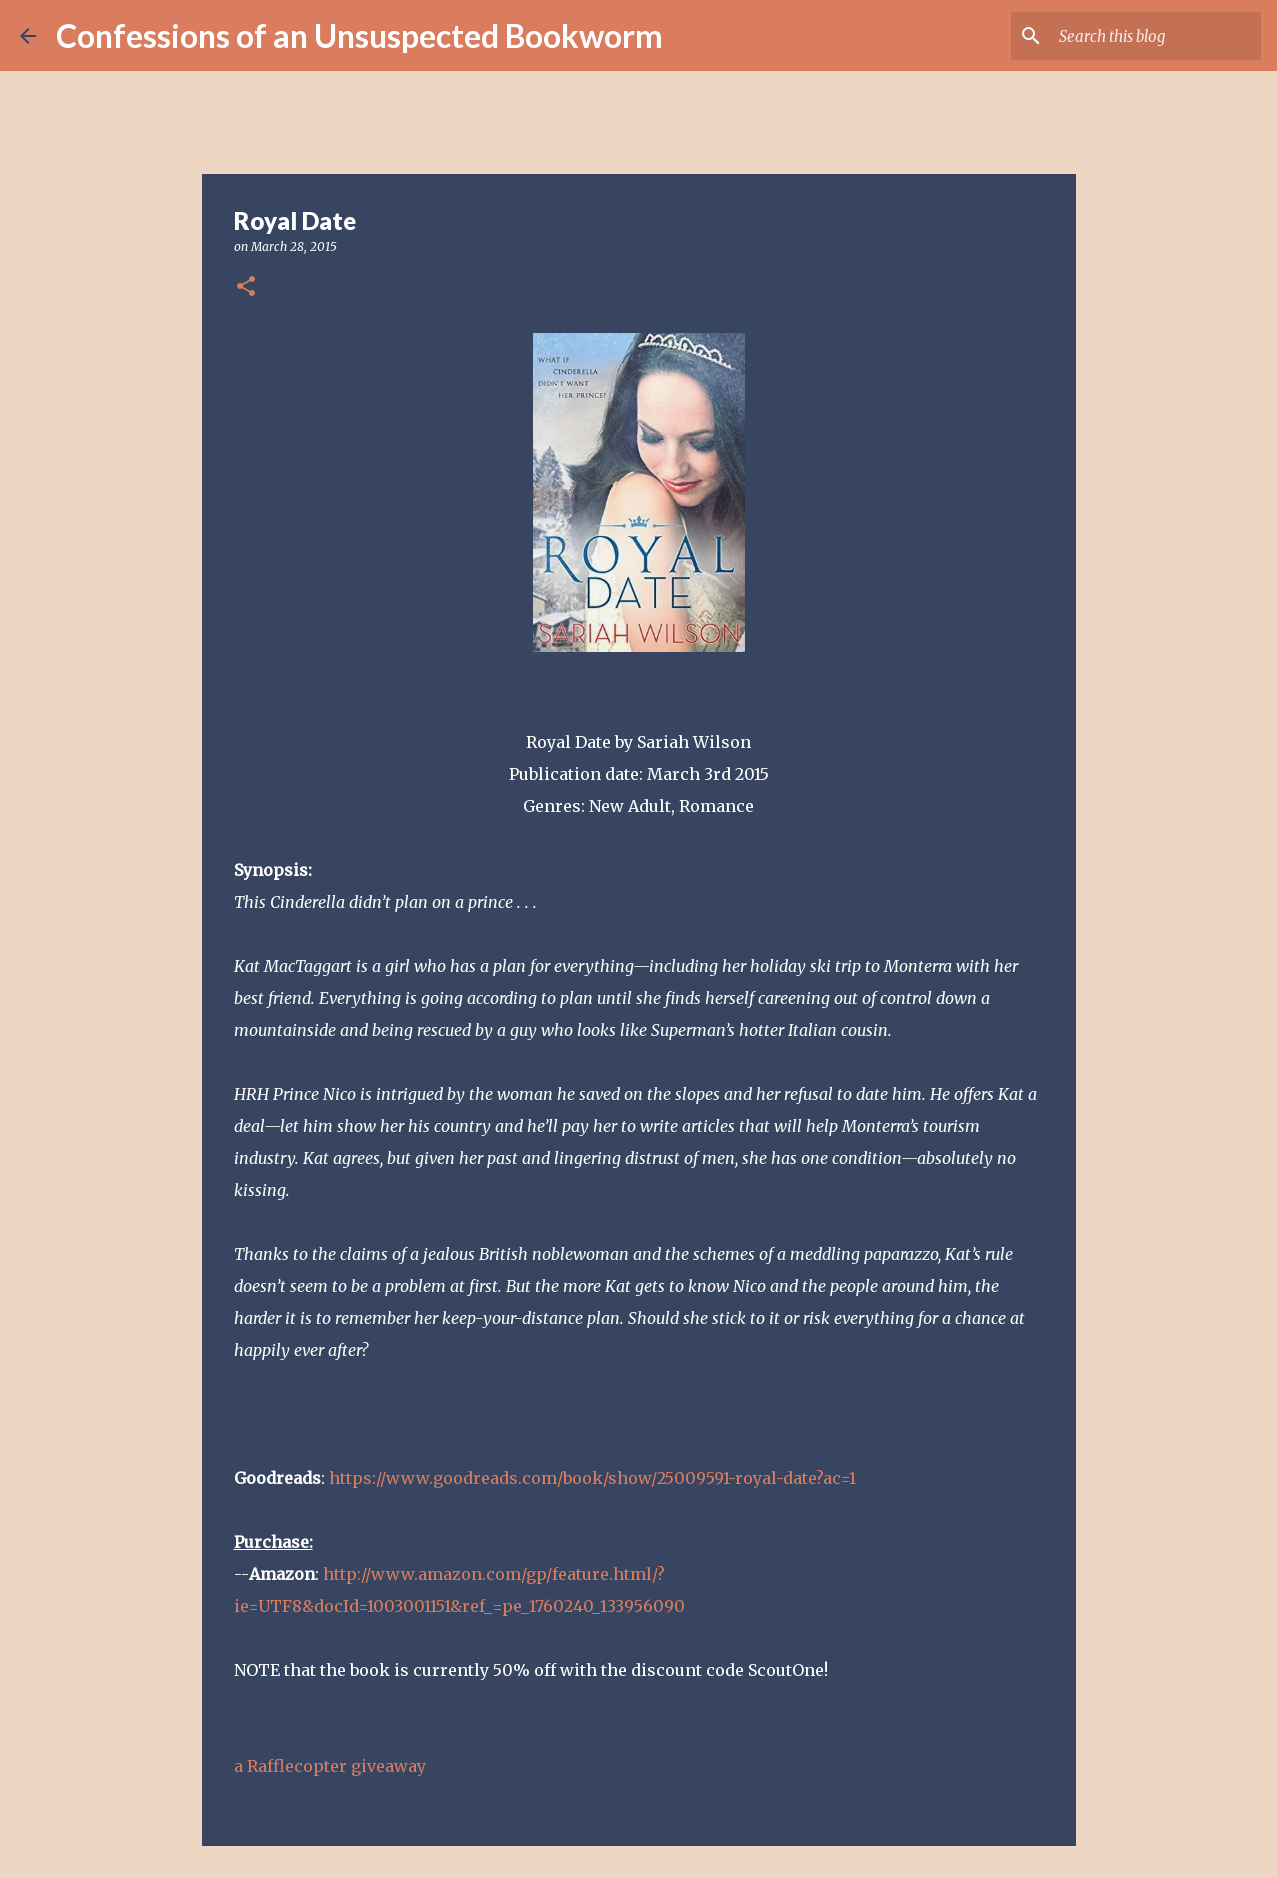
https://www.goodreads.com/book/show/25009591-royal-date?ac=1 (592, 1478)
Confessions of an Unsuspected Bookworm (359, 35)
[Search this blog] (1156, 36)
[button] (246, 287)
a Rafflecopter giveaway (330, 1766)
